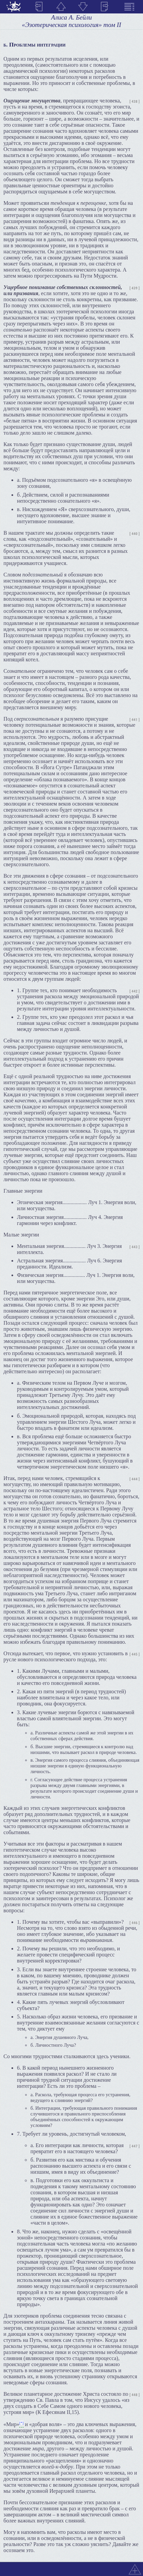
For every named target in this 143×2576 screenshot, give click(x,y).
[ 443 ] (135, 1247)
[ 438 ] (135, 101)
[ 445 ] (135, 1654)
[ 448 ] (135, 2395)
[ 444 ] (135, 1479)
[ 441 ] (135, 720)
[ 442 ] (135, 991)
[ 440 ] (135, 534)
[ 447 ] (135, 2146)
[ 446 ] (135, 1923)
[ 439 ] (135, 288)
